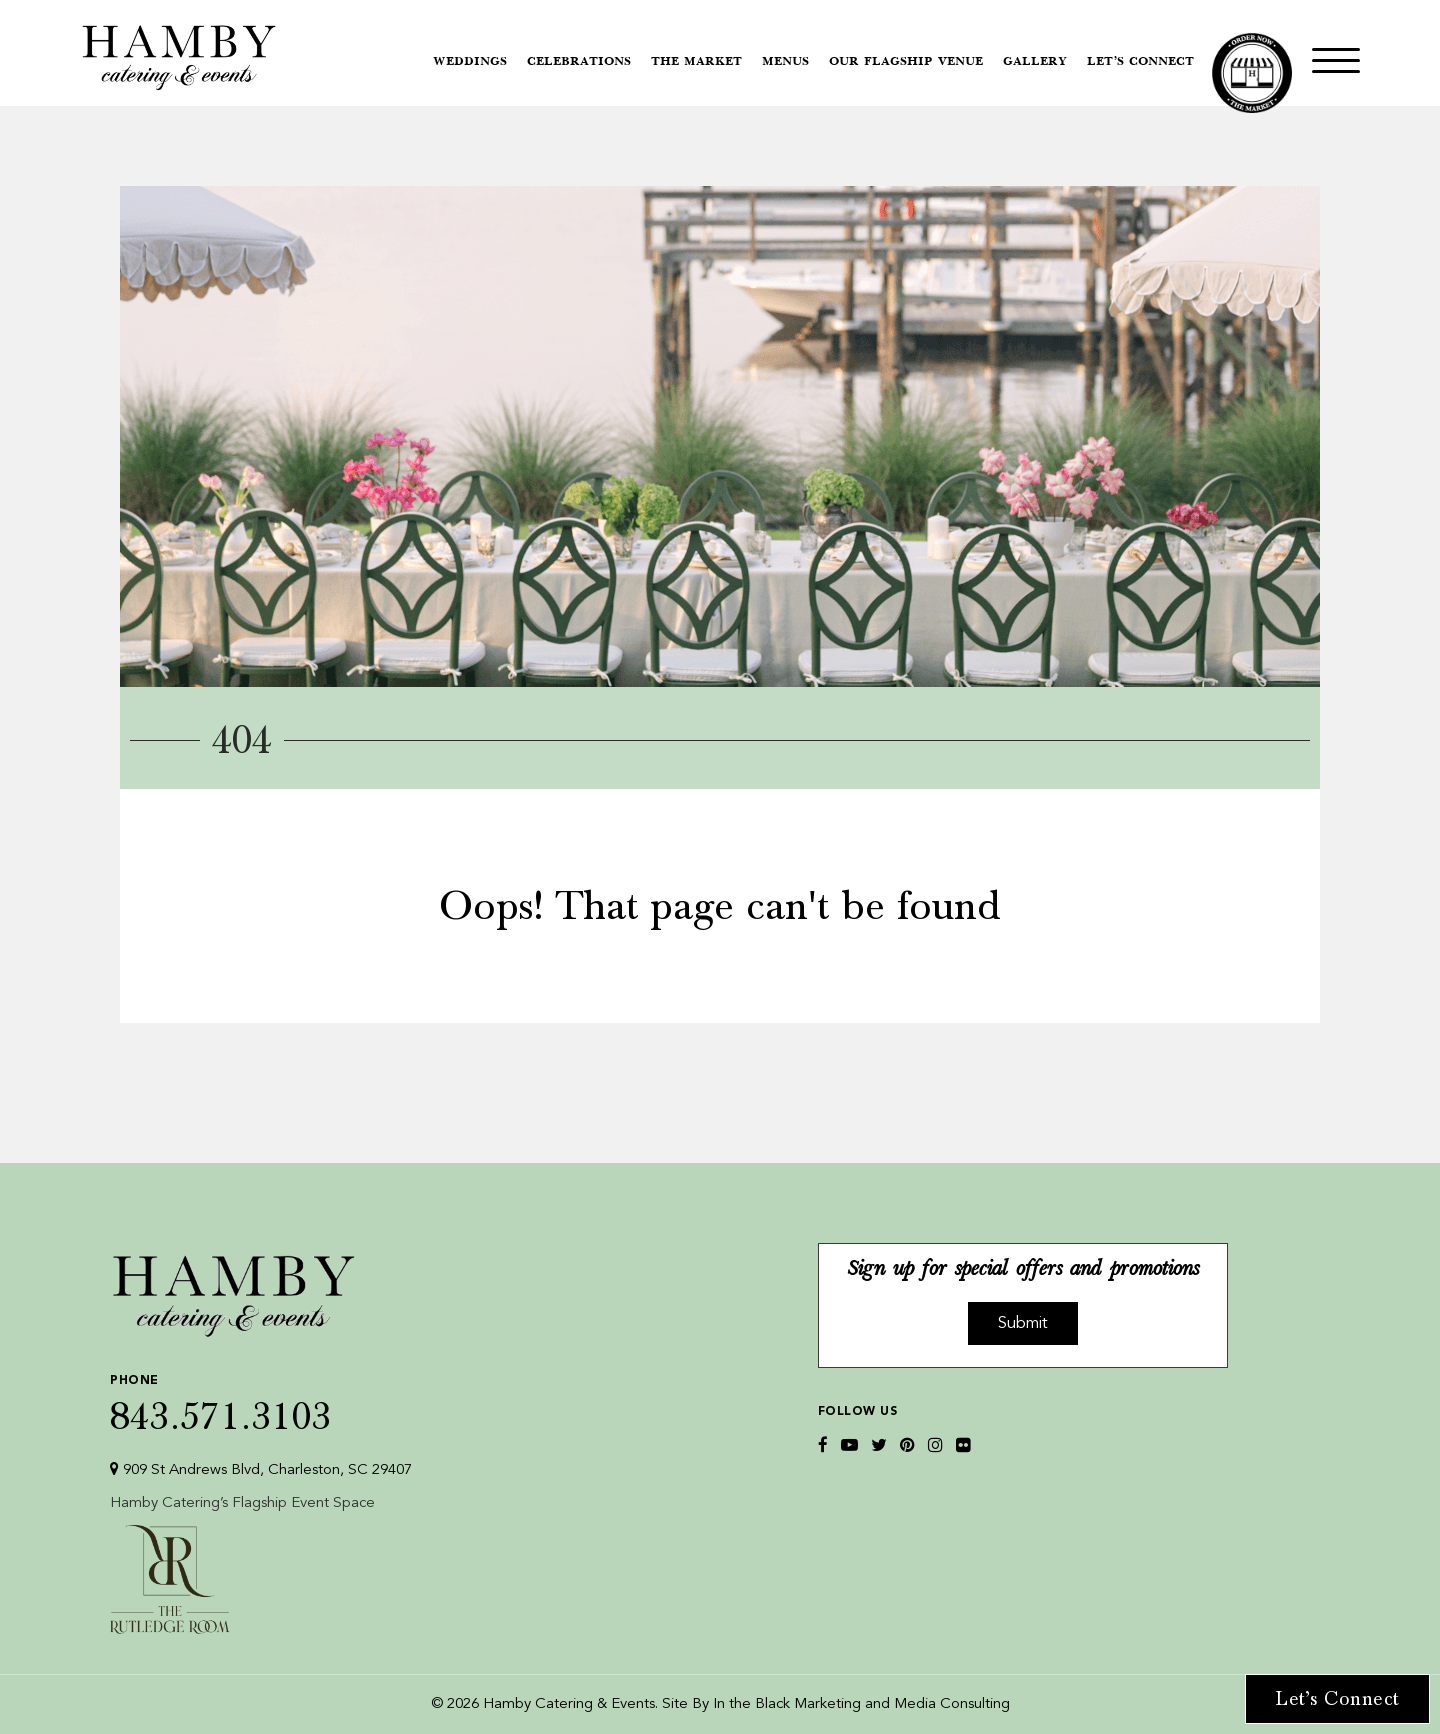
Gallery (1035, 62)
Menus (785, 62)
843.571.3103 (261, 1399)
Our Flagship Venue (906, 62)
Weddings (470, 62)
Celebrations (579, 62)
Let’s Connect (1140, 62)
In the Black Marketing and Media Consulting (861, 1704)
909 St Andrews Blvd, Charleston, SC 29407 (261, 1469)
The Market (696, 62)
